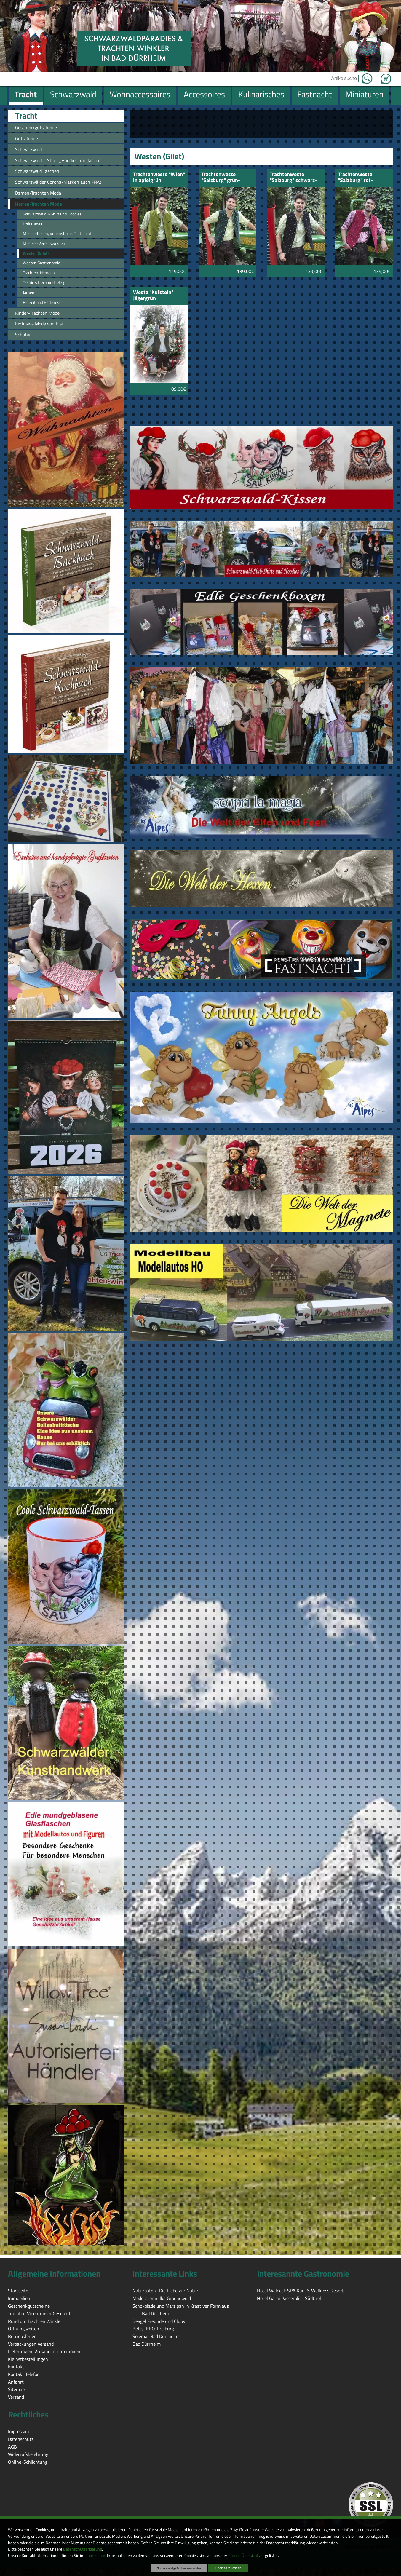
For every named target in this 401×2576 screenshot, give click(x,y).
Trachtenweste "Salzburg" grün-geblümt (220, 177)
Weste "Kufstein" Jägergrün (153, 295)
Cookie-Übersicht (243, 2555)
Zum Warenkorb (386, 75)
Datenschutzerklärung (82, 2549)
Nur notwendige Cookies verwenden (179, 2568)
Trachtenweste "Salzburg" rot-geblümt (355, 177)
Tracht (26, 115)
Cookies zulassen (228, 2568)
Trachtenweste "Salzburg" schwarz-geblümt (293, 177)
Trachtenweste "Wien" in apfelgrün (159, 177)
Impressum (95, 2555)
